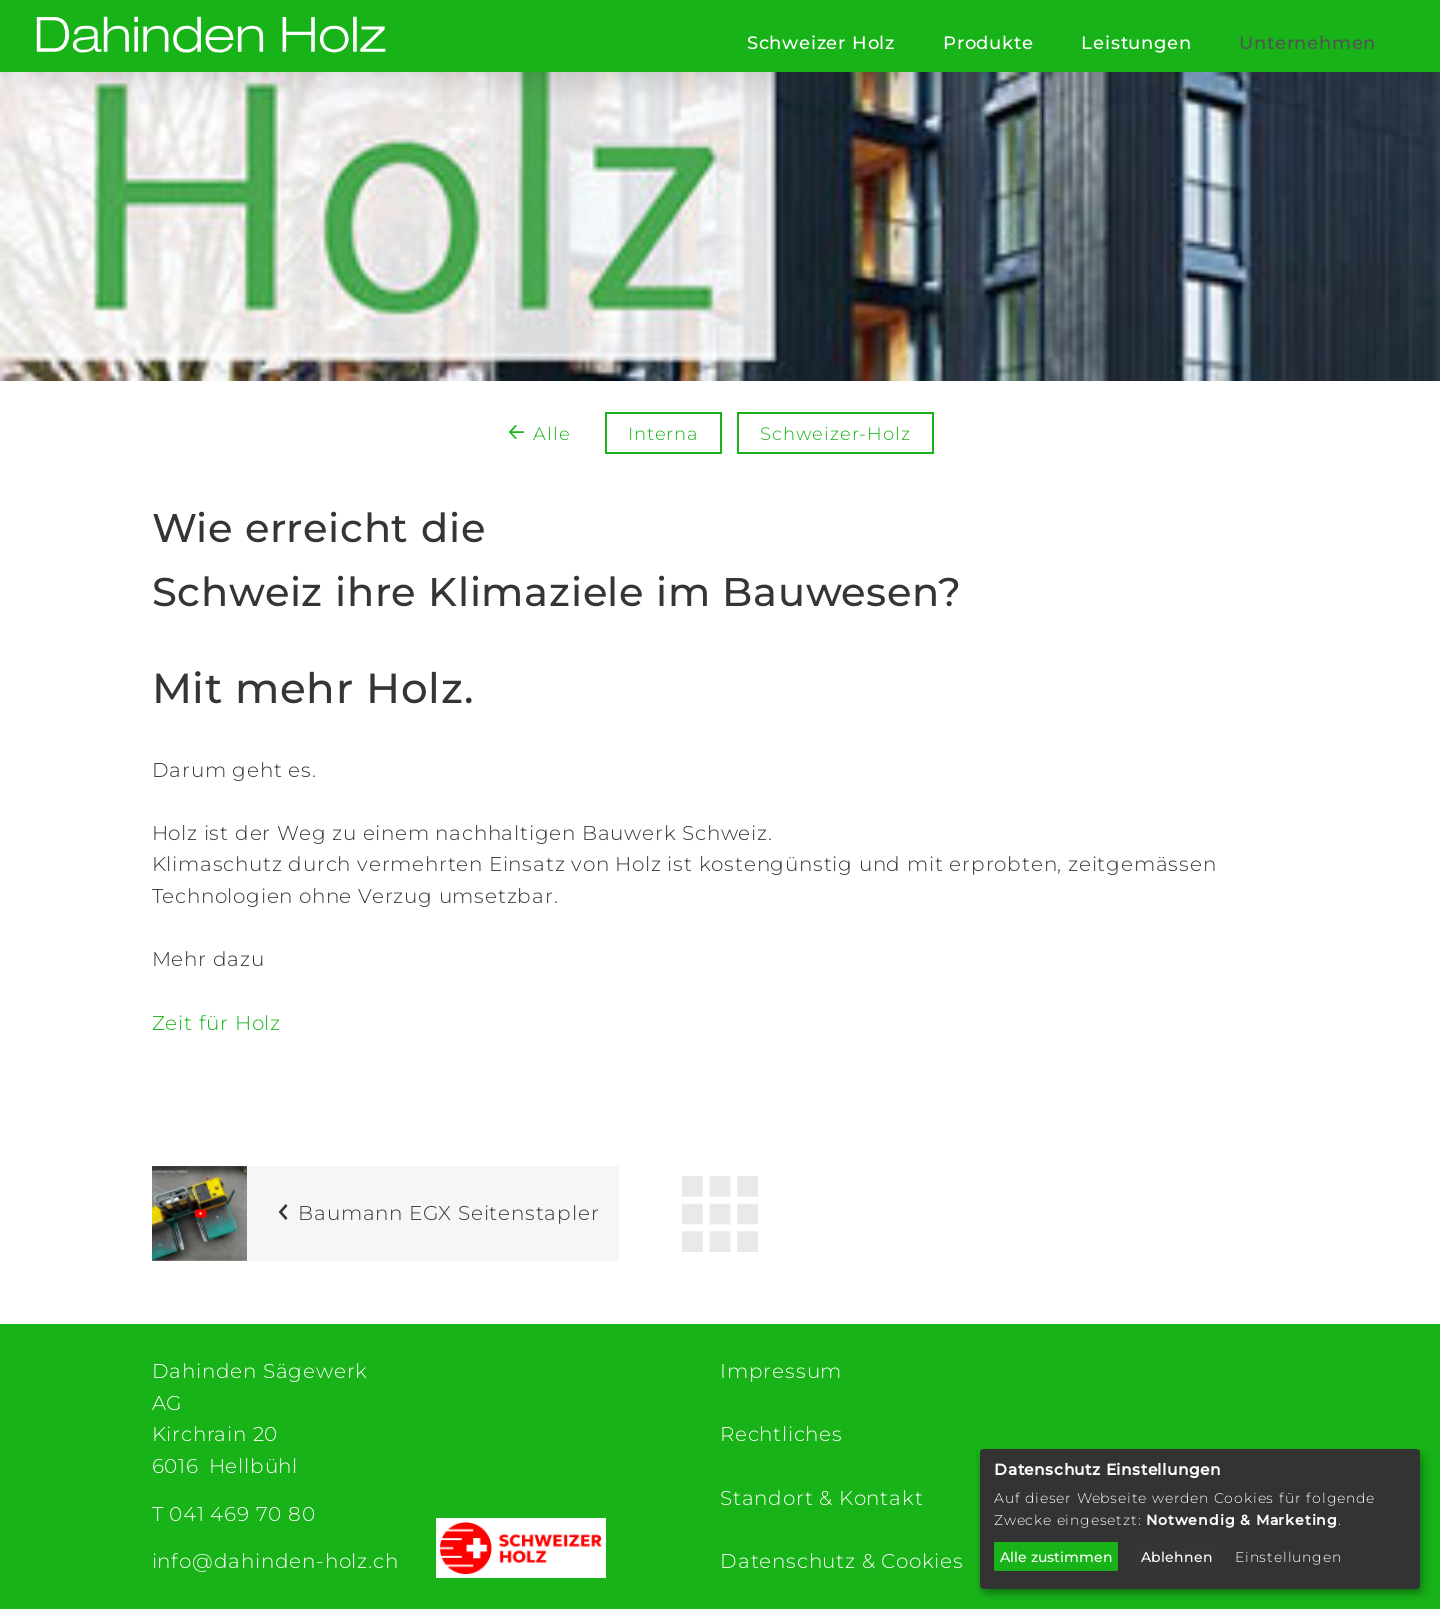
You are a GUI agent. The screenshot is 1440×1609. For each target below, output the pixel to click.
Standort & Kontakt (821, 1498)
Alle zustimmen (1056, 1557)
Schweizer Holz (821, 43)
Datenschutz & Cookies (842, 1561)
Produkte (988, 43)
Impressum (781, 1371)
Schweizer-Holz (835, 434)
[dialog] (1200, 1519)
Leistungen (1136, 43)
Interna (663, 434)
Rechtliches (781, 1434)
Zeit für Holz (216, 1023)
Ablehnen (1177, 1557)
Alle (551, 434)
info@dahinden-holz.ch (275, 1561)
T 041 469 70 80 (234, 1514)
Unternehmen (1307, 43)
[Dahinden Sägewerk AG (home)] (211, 36)
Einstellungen (1288, 1557)
